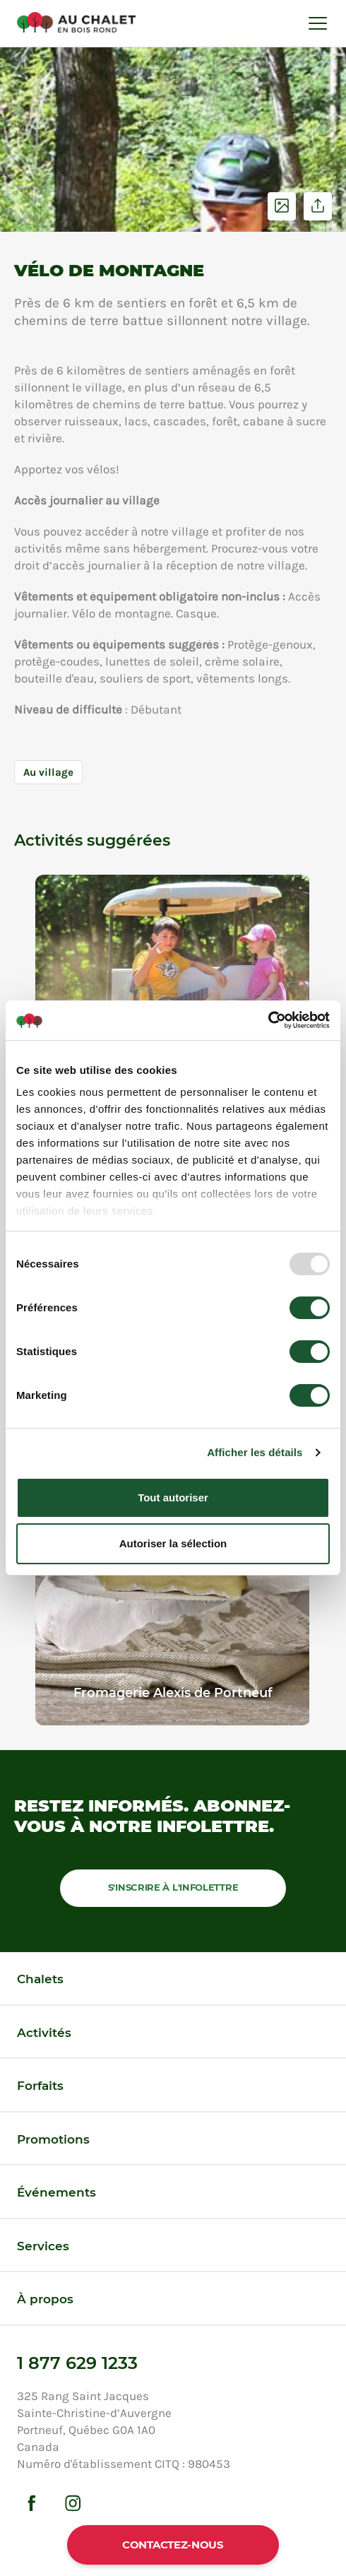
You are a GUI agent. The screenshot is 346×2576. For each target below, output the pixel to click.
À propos (45, 2299)
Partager (318, 206)
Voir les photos (282, 206)
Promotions (53, 2139)
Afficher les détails (254, 1452)
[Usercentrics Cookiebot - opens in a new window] (268, 1020)
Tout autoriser (173, 1497)
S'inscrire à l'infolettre (173, 1887)
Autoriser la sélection (173, 1543)
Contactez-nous (173, 2544)
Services (43, 2246)
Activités (44, 2033)
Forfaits (40, 2086)
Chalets (40, 1979)
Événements (56, 2192)
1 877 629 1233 (77, 2363)
